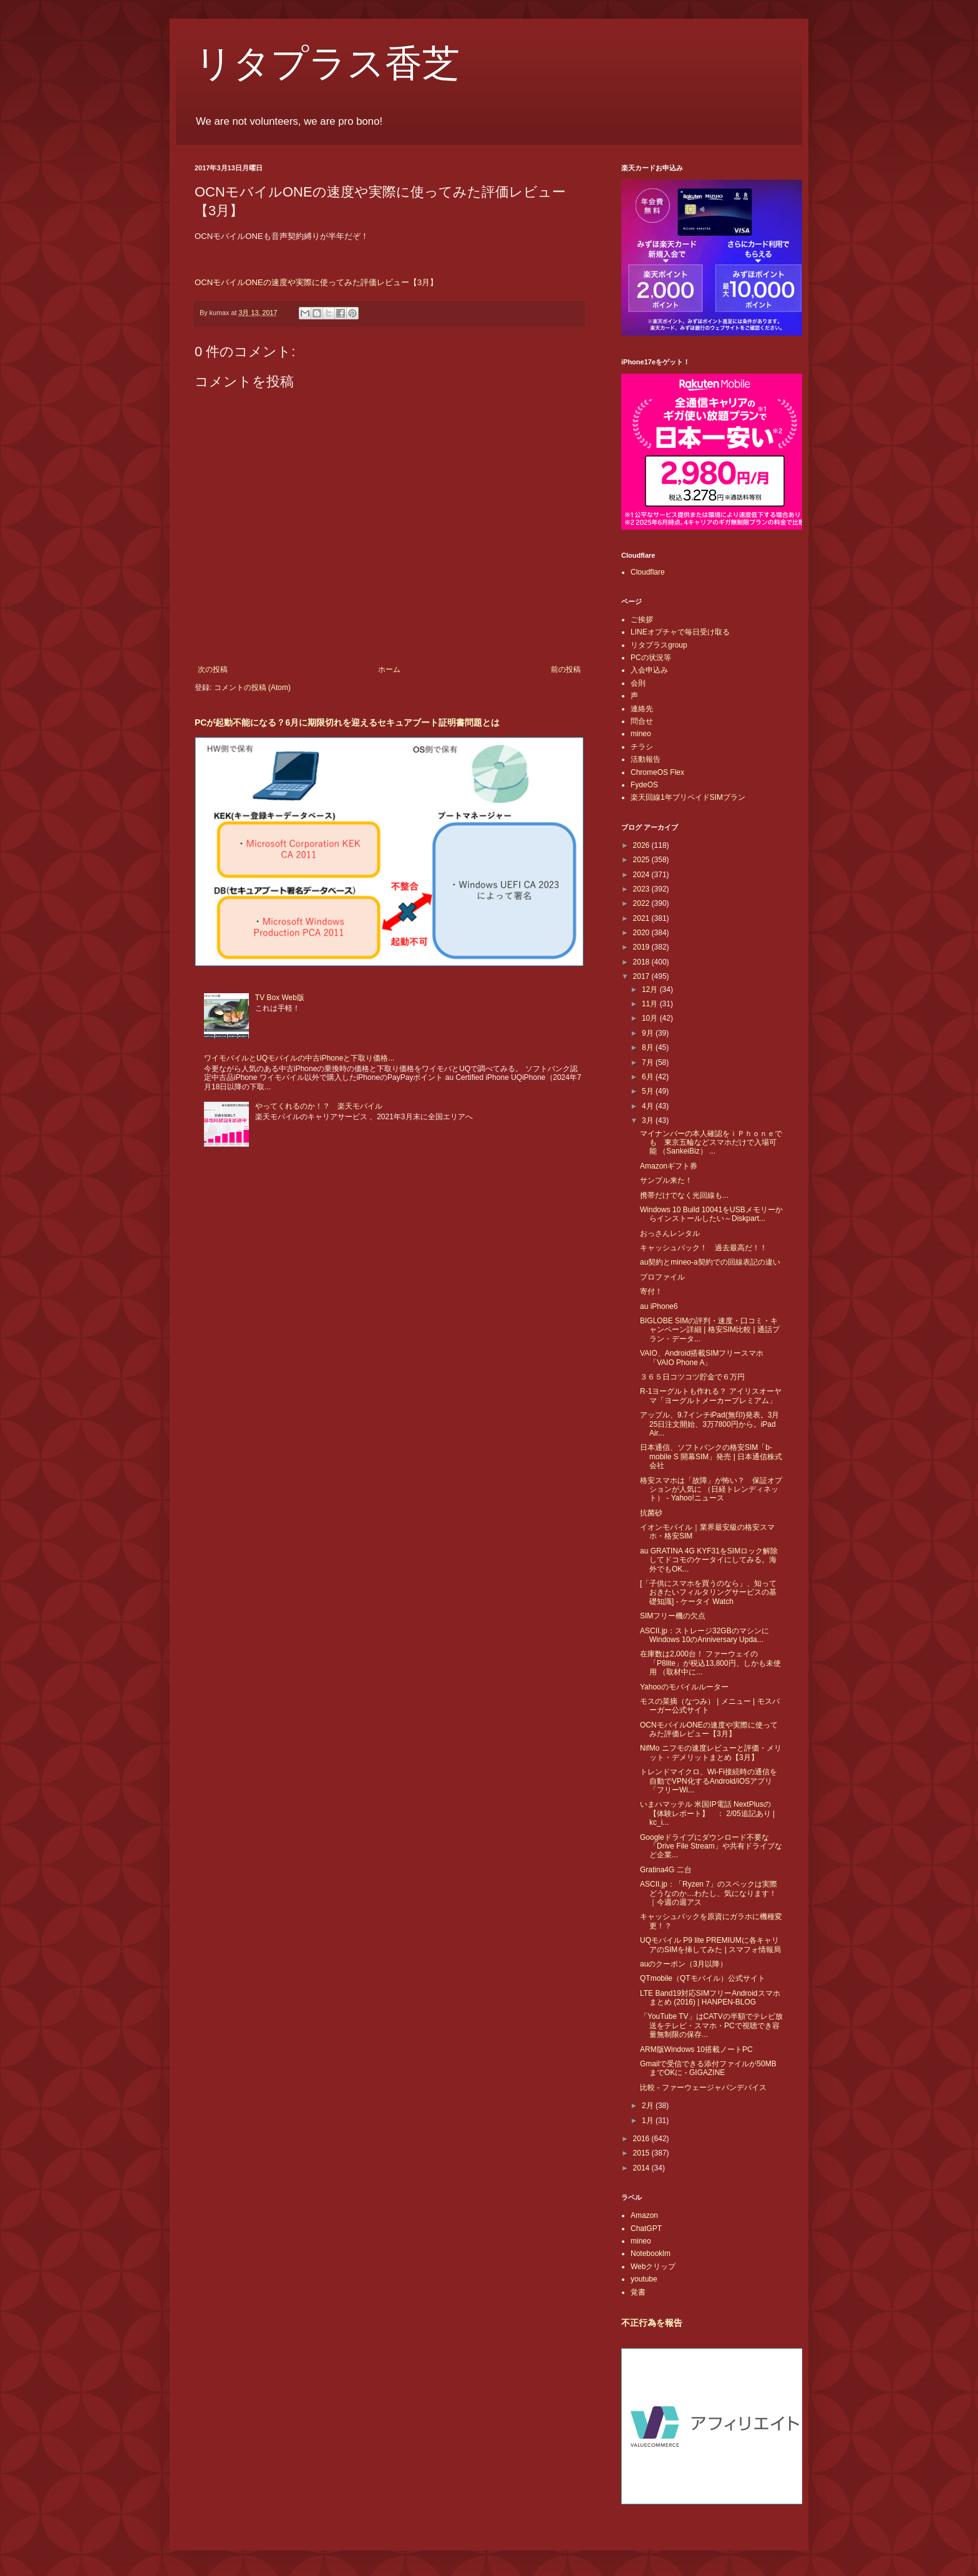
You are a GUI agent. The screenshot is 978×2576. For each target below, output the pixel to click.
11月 (651, 1003)
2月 (649, 2105)
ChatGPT (646, 2228)
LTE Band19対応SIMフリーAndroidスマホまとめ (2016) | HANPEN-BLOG (710, 1997)
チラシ (642, 746)
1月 (649, 2120)
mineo (641, 733)
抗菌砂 (651, 1513)
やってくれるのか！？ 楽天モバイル (318, 1106)
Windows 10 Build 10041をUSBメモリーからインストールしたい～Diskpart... (711, 1214)
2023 (642, 889)
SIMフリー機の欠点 (672, 1615)
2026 (642, 845)
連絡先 (642, 708)
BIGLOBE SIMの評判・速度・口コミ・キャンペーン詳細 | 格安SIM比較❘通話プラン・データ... (710, 1329)
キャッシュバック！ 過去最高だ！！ (703, 1247)
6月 (649, 1076)
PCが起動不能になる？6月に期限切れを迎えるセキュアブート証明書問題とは (347, 722)
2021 (642, 918)
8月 (649, 1047)
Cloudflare (648, 572)
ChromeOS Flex (657, 772)
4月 (649, 1106)
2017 (642, 976)
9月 (649, 1033)
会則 (638, 683)
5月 (649, 1091)
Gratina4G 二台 (666, 1869)
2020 (642, 932)
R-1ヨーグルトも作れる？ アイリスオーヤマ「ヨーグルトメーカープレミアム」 (711, 1395)
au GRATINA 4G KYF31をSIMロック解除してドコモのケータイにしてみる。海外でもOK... (709, 1560)
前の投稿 (566, 669)
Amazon (644, 2215)
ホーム (389, 669)
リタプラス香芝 (327, 63)
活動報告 (646, 759)
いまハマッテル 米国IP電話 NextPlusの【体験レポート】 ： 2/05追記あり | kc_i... (707, 1813)
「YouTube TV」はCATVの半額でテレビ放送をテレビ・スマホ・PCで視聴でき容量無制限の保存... (711, 2025)
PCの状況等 (651, 657)
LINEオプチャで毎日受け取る (680, 632)
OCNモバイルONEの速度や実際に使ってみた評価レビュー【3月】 (316, 282)
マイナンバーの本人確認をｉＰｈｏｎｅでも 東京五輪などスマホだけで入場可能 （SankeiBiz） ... (711, 1142)
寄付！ (651, 1291)
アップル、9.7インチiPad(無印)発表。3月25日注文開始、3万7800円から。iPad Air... (709, 1424)
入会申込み (649, 670)
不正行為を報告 (651, 2323)
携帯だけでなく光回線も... (684, 1195)
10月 (651, 1018)
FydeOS (644, 784)
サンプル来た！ (666, 1180)
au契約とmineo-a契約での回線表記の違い (710, 1262)
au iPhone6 (659, 1306)
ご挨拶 (642, 619)
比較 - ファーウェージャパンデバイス (703, 2087)
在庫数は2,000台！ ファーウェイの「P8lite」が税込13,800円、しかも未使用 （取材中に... (710, 1663)
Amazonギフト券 (668, 1166)
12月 (651, 989)
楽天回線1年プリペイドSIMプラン (688, 797)
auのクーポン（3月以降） (683, 1964)
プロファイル (662, 1277)
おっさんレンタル (670, 1233)
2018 (642, 962)
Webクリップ (653, 2266)
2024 (642, 874)
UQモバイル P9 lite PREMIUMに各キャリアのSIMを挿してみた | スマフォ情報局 (710, 1944)
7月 (649, 1062)
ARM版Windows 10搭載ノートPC (696, 2049)
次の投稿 (213, 669)
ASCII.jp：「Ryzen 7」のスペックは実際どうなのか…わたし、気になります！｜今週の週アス (708, 1893)
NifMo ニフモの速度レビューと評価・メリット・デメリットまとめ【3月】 (711, 1752)
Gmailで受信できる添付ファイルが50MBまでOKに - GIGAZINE (708, 2068)
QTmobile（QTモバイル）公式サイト (702, 1978)
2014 (642, 2168)
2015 (642, 2153)
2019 (642, 947)
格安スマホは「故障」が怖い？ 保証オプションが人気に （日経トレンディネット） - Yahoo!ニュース (711, 1489)
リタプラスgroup (659, 645)
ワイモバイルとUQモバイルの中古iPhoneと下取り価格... (299, 1058)
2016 (642, 2138)
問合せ (642, 721)
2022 (642, 903)
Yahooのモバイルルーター (684, 1687)
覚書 (638, 2292)
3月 (649, 1120)
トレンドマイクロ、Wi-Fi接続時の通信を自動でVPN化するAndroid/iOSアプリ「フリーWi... (708, 1780)
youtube (644, 2279)
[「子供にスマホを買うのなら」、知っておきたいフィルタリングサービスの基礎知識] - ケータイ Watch (708, 1592)
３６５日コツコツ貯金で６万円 (692, 1377)
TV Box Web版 (279, 997)
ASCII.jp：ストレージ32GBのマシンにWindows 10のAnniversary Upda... (704, 1635)
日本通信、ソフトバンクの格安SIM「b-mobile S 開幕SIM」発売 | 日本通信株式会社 (711, 1456)
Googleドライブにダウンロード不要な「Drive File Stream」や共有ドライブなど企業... (711, 1846)
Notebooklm (651, 2253)
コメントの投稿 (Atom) (252, 687)
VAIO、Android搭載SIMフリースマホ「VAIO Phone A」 (701, 1357)
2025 (642, 859)
